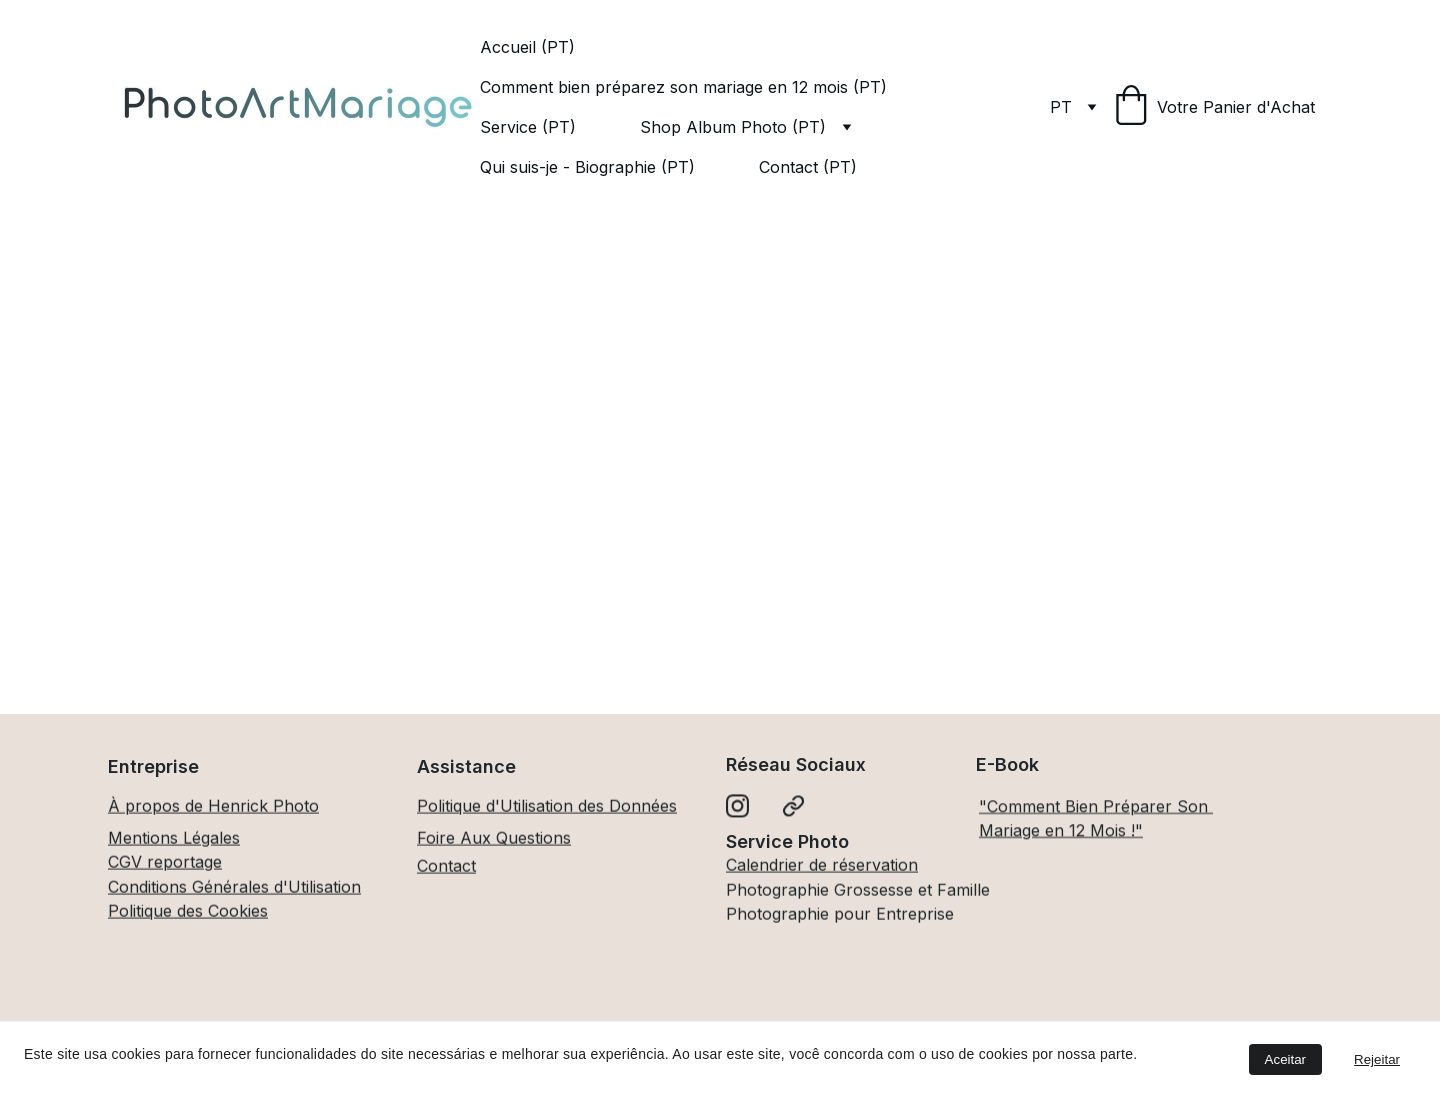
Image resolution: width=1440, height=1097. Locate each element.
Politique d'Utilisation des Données (547, 807)
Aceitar (1285, 1059)
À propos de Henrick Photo (213, 807)
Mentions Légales (174, 839)
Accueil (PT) (527, 47)
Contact (446, 867)
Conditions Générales (188, 888)
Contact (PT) (808, 167)
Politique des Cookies (188, 912)
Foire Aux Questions (494, 839)
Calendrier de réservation (822, 866)
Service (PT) (528, 127)
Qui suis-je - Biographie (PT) (587, 167)
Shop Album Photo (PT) (733, 127)
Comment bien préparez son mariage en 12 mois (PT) (683, 87)
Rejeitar (1377, 1059)
